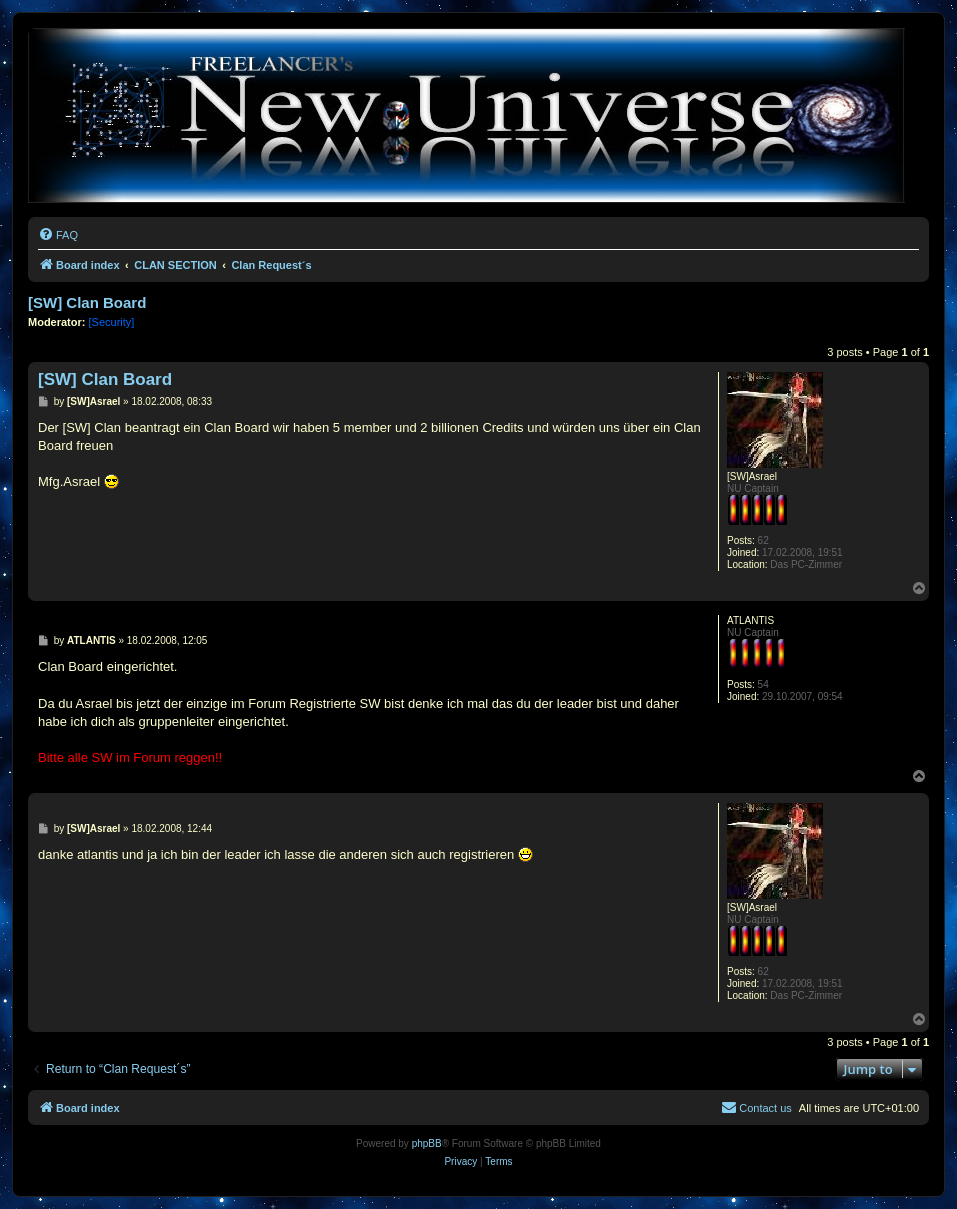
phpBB (427, 1143)
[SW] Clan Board (87, 302)
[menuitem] (58, 235)
